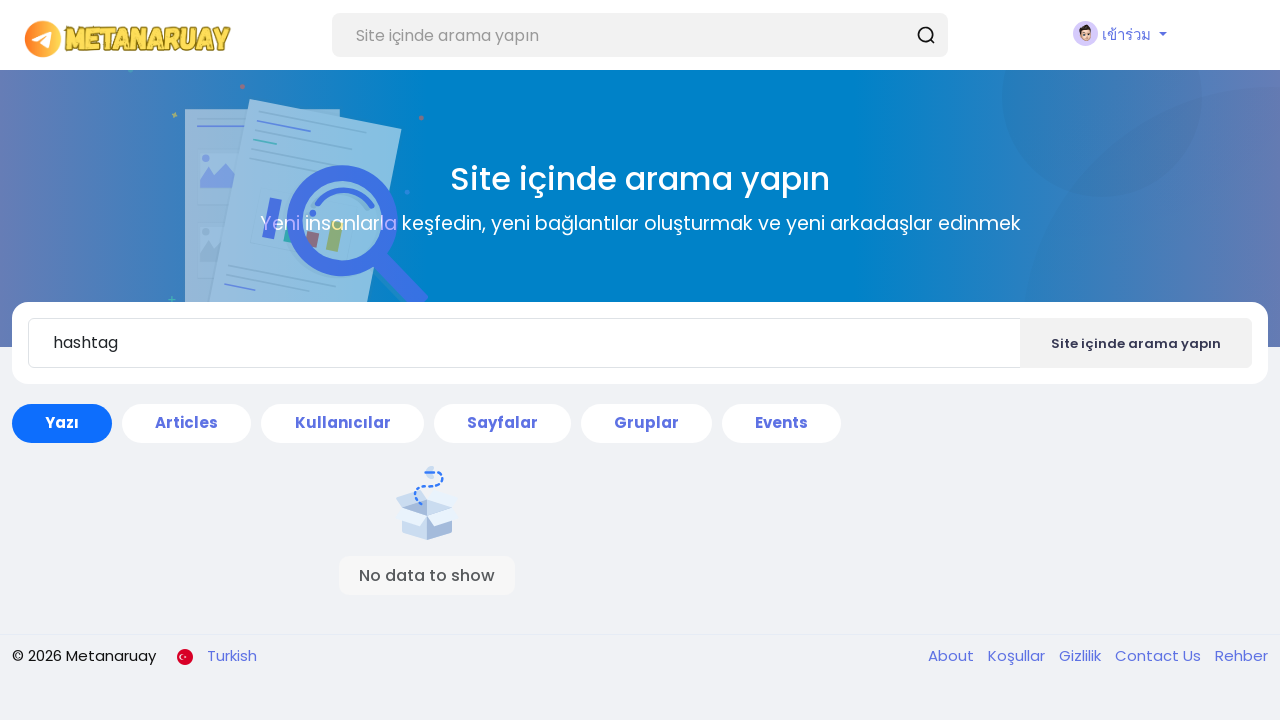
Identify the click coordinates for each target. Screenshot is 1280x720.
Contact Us (1160, 655)
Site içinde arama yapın (1136, 343)
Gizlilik (1082, 655)
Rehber (1241, 655)
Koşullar (1018, 655)
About (953, 655)
